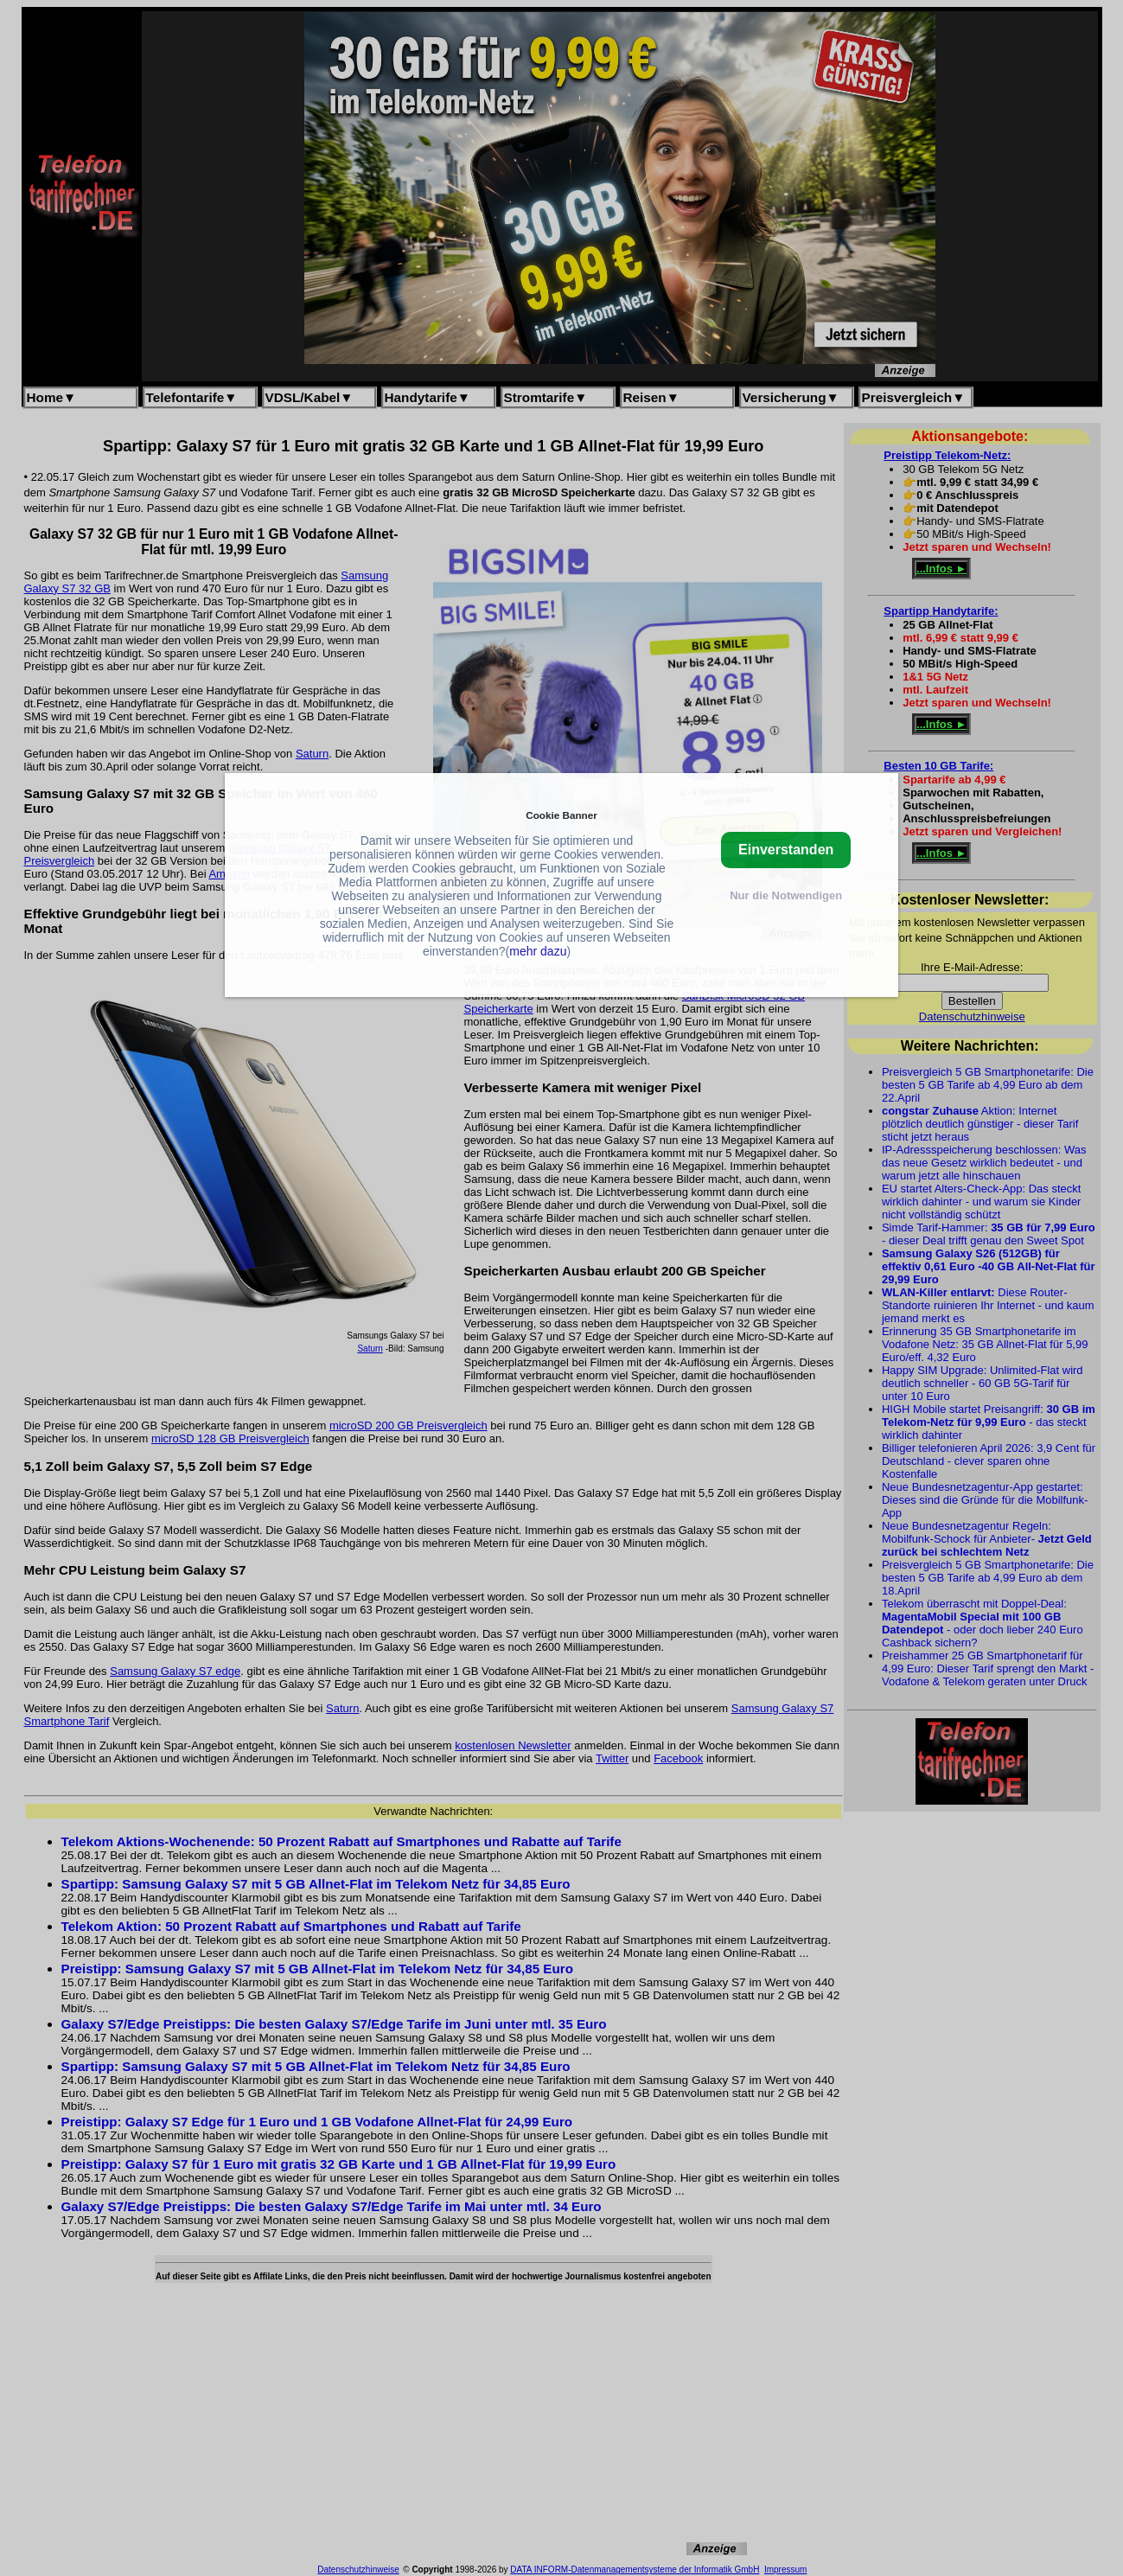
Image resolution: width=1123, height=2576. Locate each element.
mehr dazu (537, 951)
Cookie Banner (561, 815)
